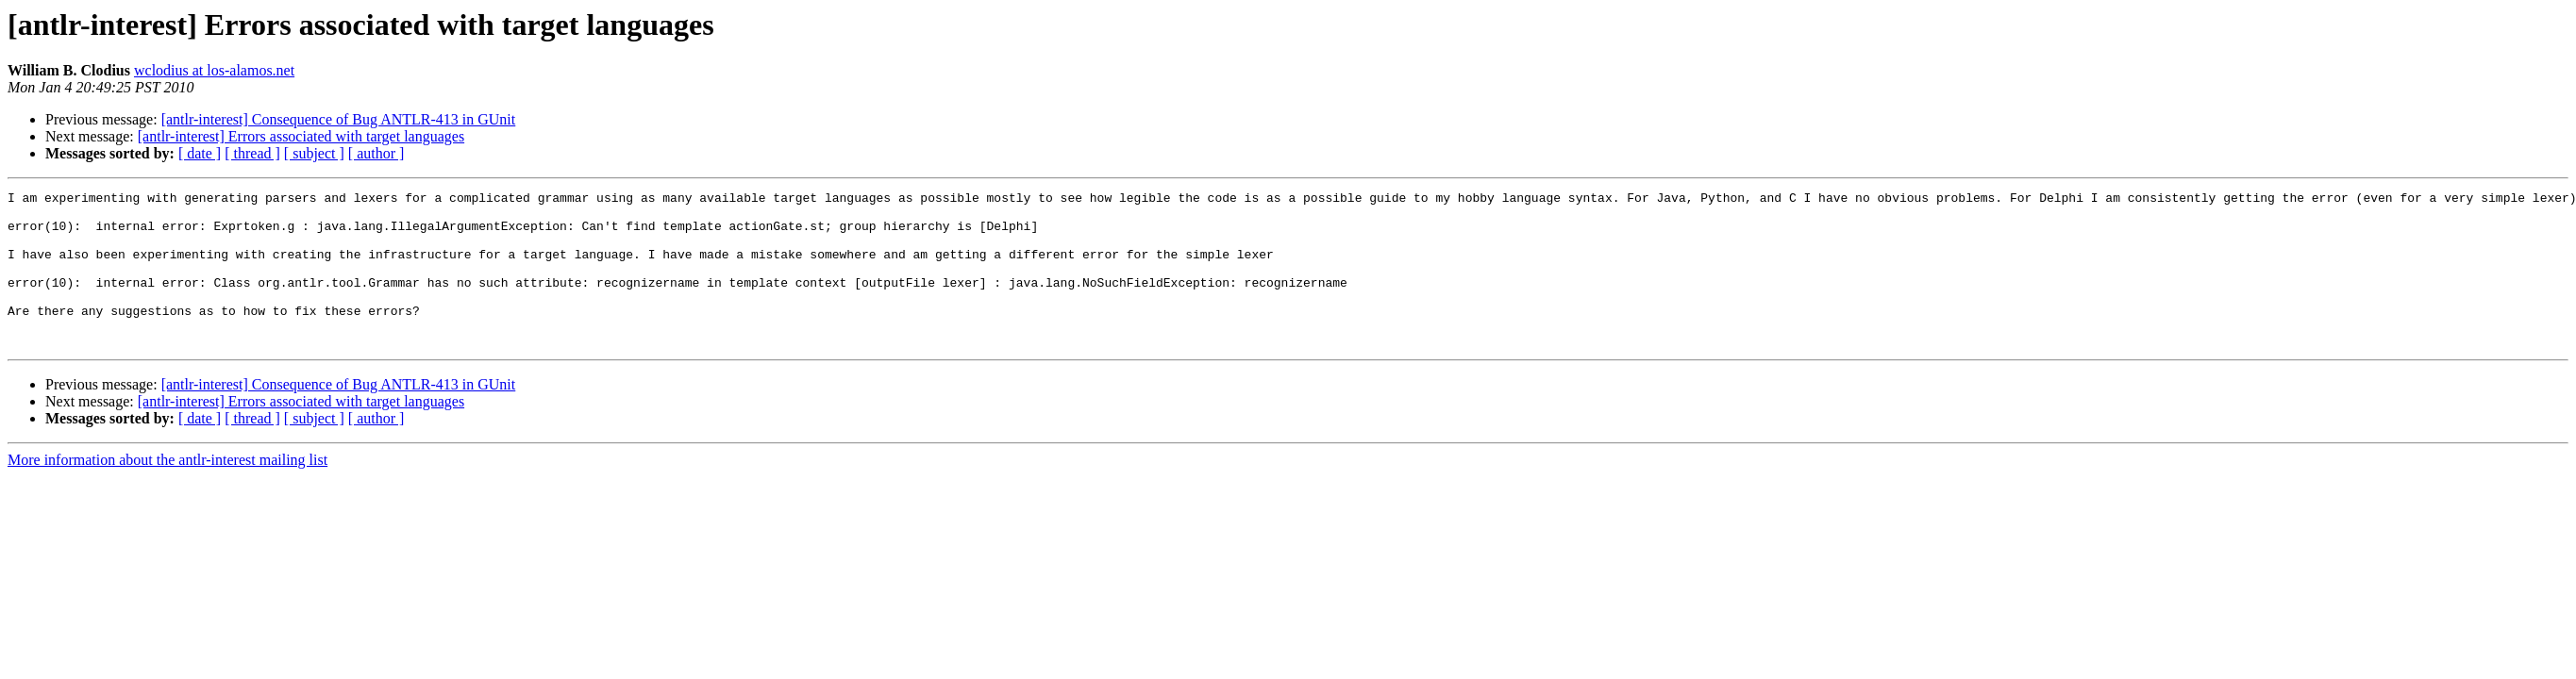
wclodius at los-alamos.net (214, 70)
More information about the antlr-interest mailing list (167, 491)
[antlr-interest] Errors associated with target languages (301, 136)
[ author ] (376, 153)
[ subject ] (314, 153)
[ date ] (199, 153)
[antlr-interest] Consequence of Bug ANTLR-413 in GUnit (338, 119)
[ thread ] (252, 153)
